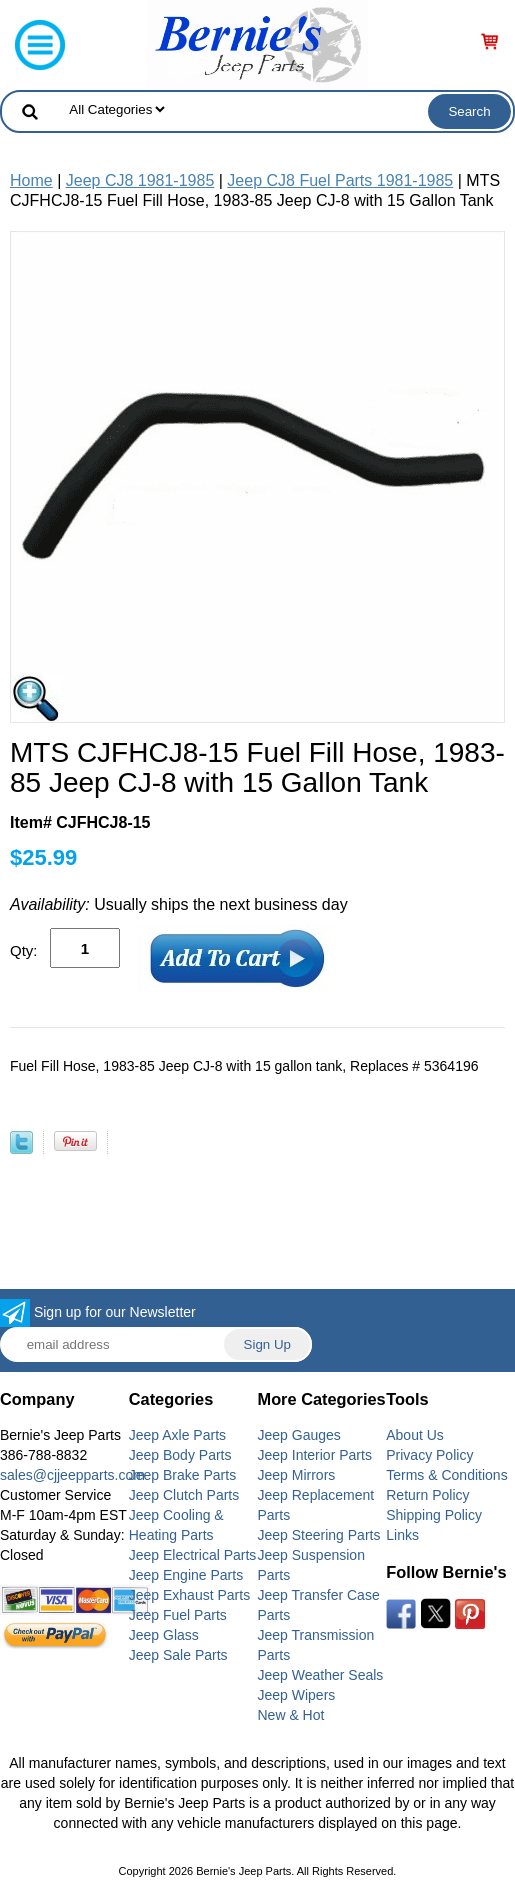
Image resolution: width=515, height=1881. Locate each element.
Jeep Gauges (299, 1435)
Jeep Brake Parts (182, 1475)
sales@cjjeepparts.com (72, 1475)
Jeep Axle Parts (177, 1435)
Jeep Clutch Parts (184, 1495)
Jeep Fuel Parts (178, 1615)
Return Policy (427, 1495)
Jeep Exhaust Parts (189, 1595)
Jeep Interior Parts (315, 1455)
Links (402, 1535)
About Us (415, 1435)
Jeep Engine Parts (186, 1575)
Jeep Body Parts (180, 1455)
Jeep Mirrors (297, 1475)
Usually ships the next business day (179, 904)
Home (31, 180)
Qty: (24, 950)
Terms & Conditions (446, 1475)
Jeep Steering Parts (319, 1535)
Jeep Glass (164, 1635)
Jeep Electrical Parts (193, 1555)
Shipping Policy (434, 1515)
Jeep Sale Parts (178, 1655)
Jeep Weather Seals (321, 1675)
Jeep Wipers (297, 1695)
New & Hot (291, 1715)
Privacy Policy (429, 1455)
